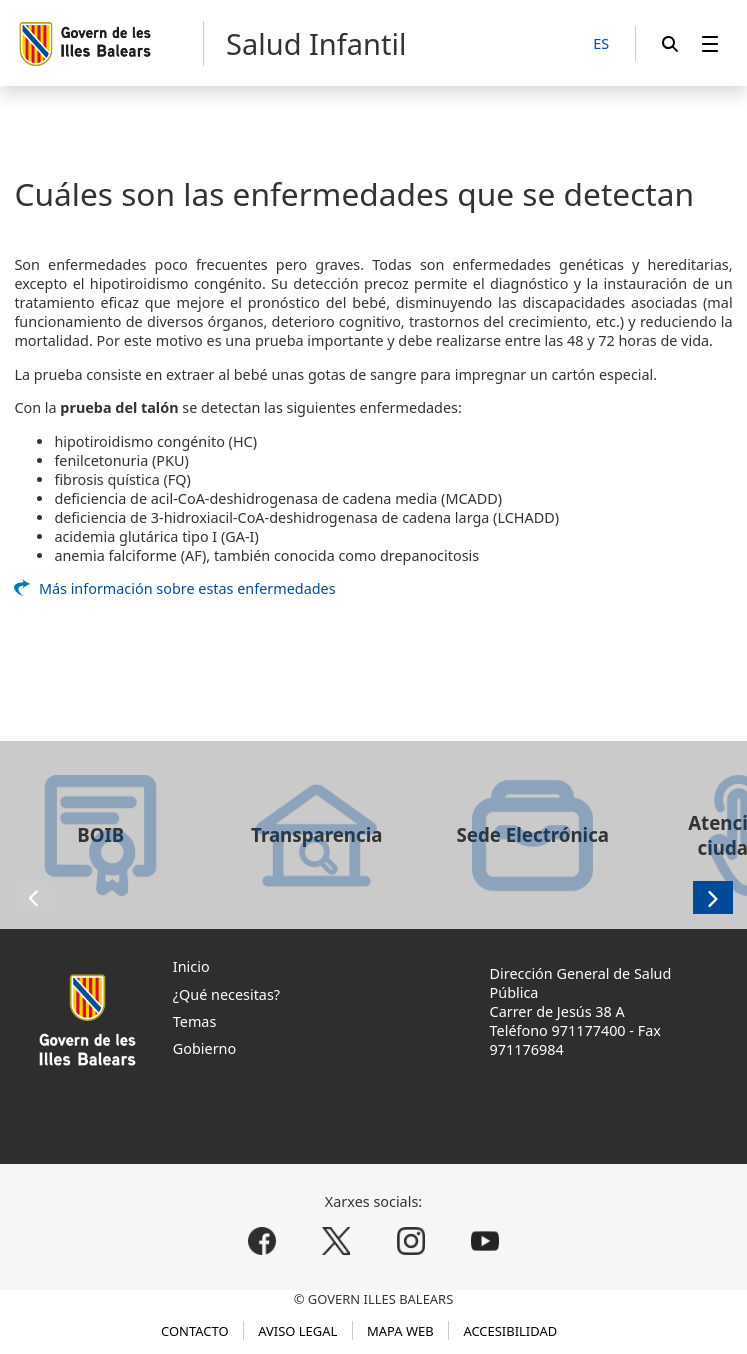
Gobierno (204, 1048)
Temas (195, 1021)
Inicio (191, 966)
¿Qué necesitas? (226, 994)
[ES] (601, 44)
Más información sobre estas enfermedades (187, 588)
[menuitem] (710, 43)
